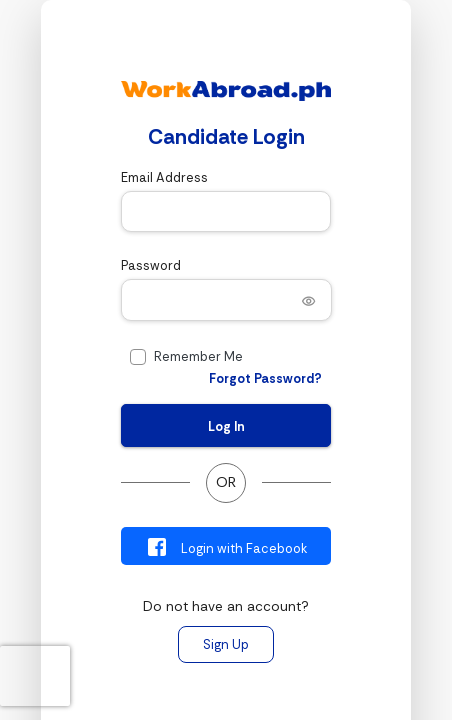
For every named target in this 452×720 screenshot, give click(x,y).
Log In (226, 426)
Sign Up (226, 644)
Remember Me (198, 356)
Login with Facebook (226, 547)
